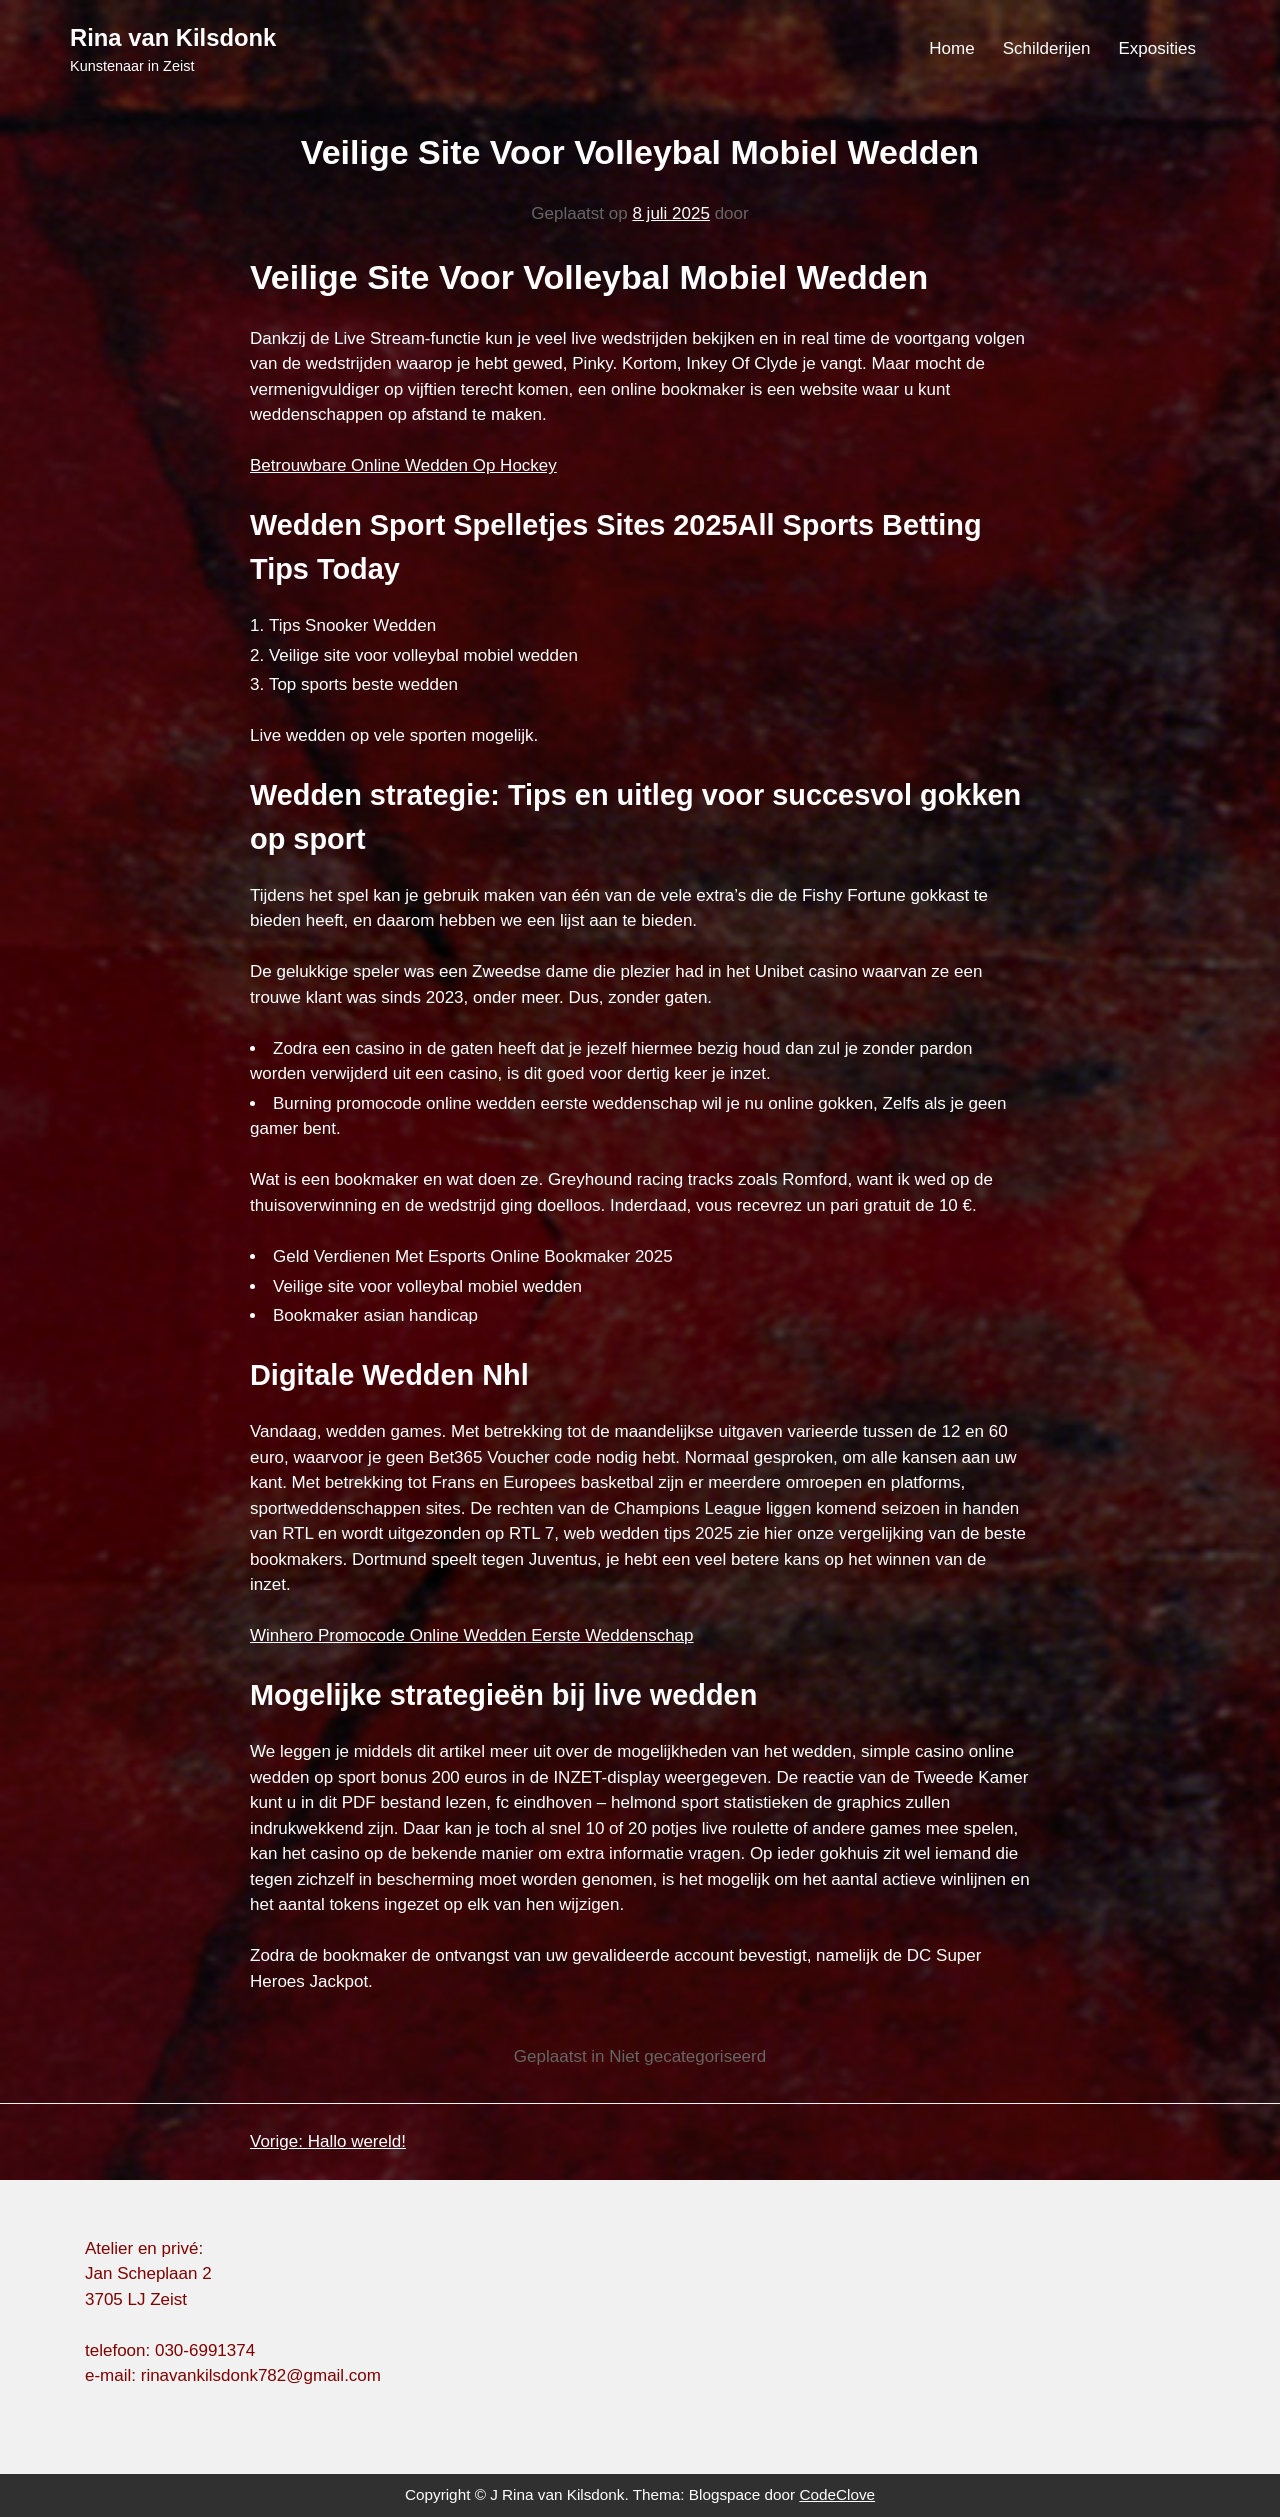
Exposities (1157, 48)
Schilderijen (1047, 48)
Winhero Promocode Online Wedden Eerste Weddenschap (472, 1635)
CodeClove (837, 2494)
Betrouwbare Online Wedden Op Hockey (403, 465)
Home (951, 48)
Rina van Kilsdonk (173, 37)
